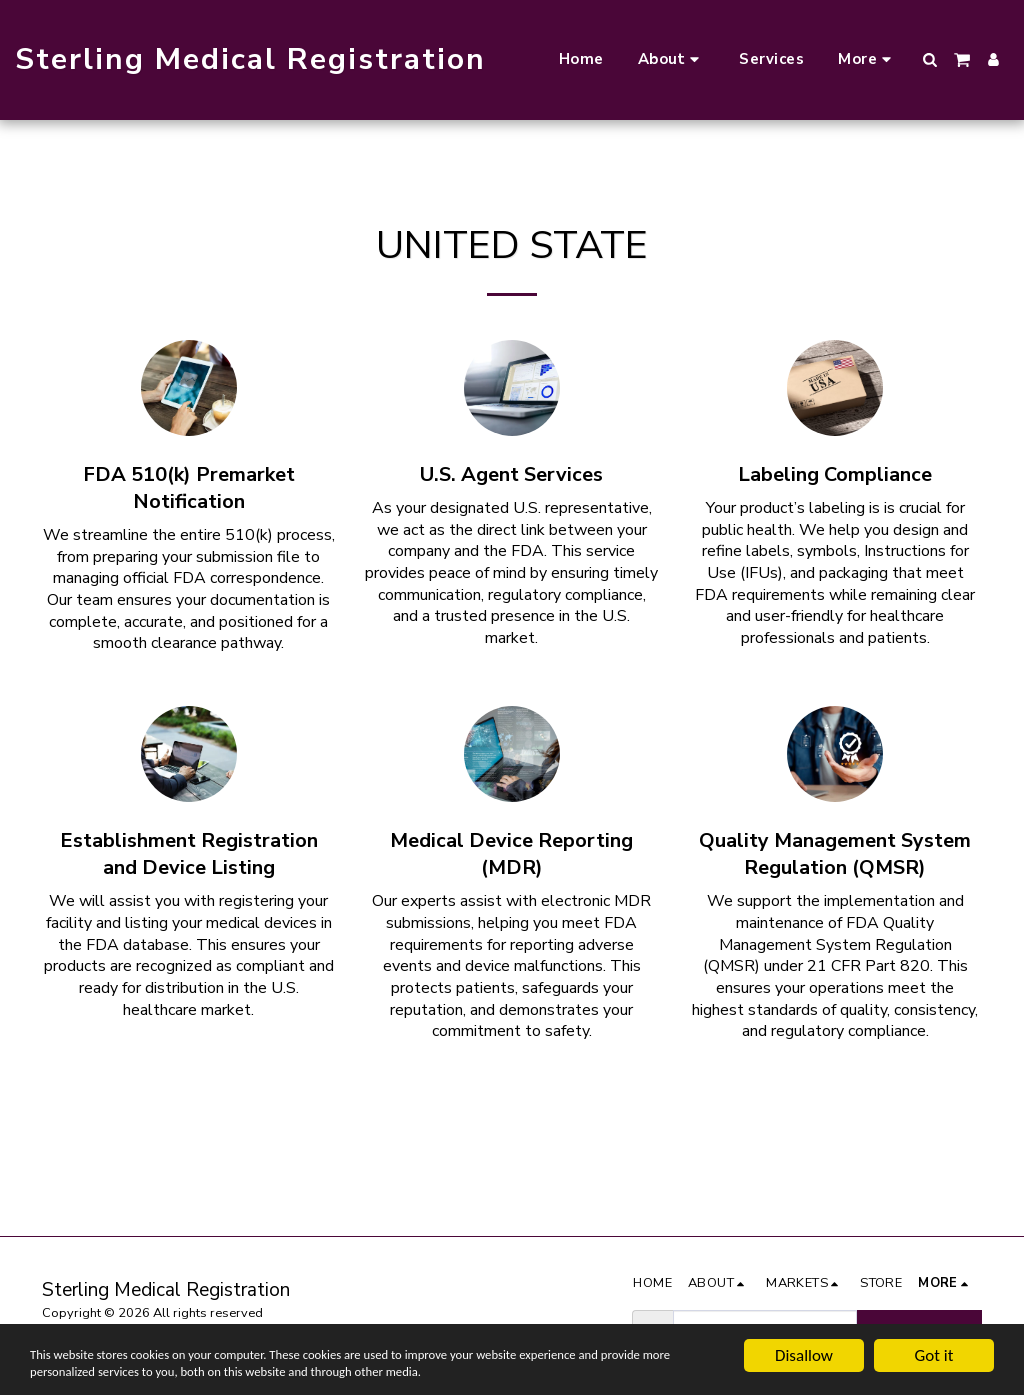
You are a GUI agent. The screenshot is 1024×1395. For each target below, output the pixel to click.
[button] (672, 60)
